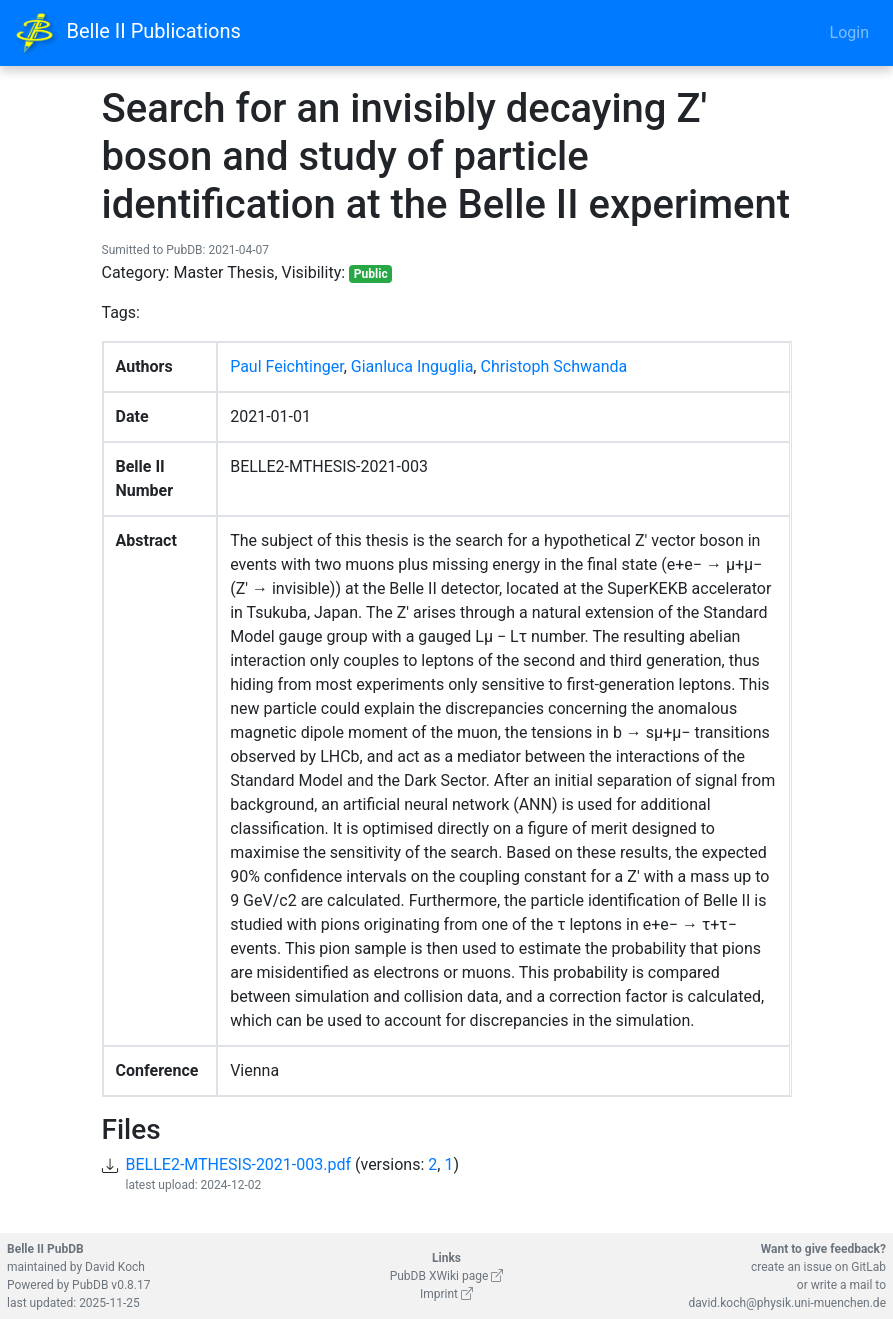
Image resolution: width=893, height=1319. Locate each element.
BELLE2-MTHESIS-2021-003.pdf (239, 1164)
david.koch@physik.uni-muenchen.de (787, 1303)
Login (849, 32)
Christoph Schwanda (553, 366)
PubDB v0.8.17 (111, 1285)
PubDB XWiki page (447, 1276)
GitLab (868, 1267)
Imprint (446, 1294)
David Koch (115, 1267)
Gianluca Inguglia (412, 366)
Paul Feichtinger (287, 366)
